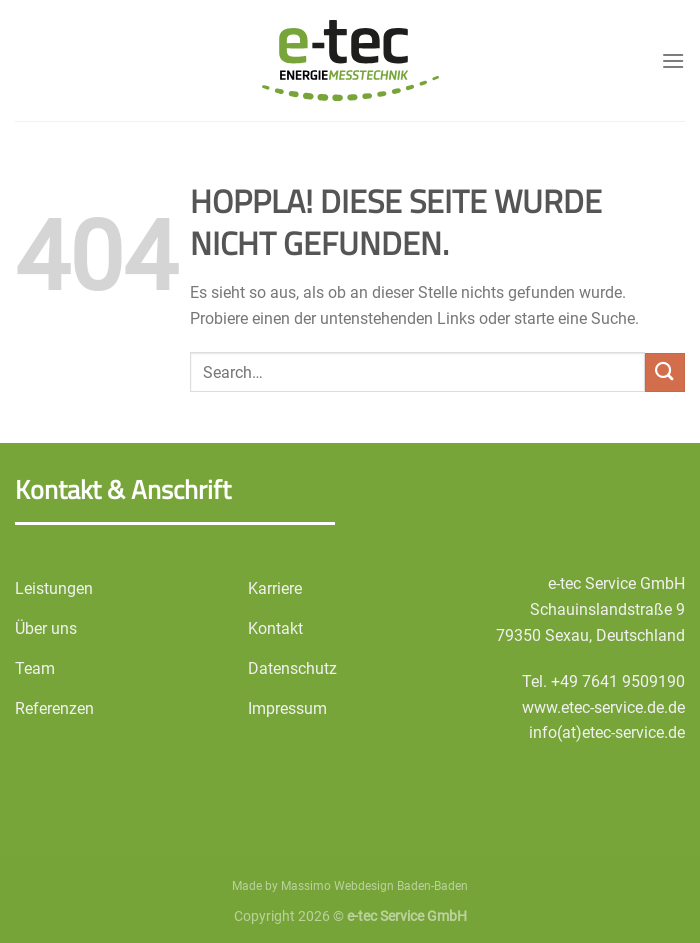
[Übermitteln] (665, 372)
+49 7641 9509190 (618, 681)
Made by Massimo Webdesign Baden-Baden (350, 886)
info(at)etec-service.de (607, 732)
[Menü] (673, 60)
